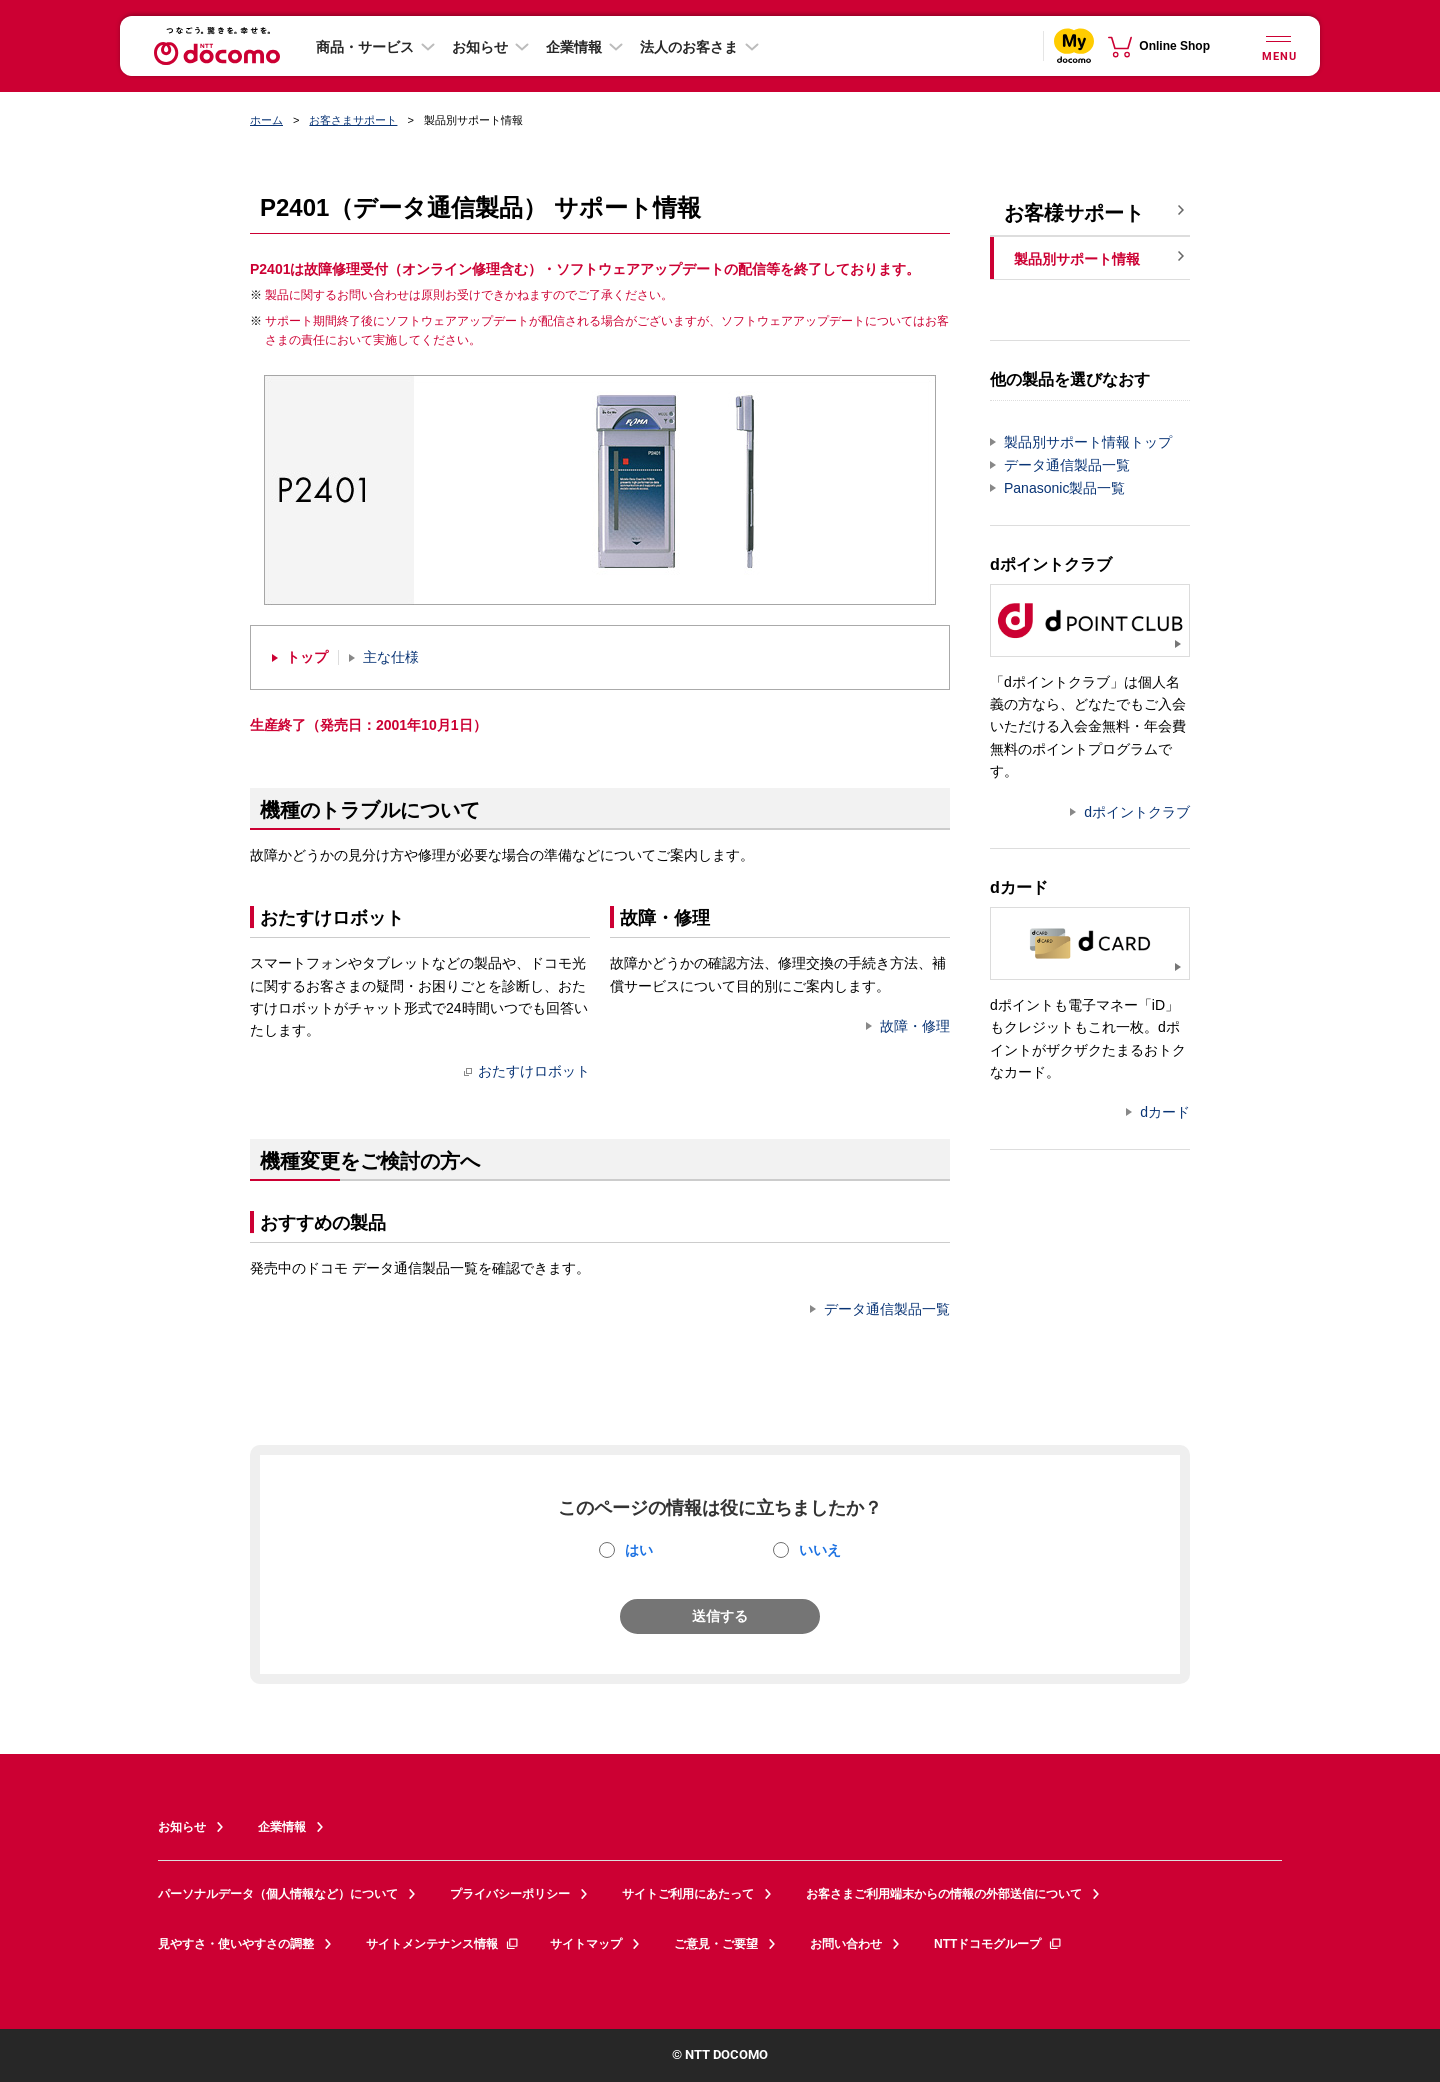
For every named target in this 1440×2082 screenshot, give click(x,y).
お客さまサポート (353, 120)
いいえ (820, 1550)
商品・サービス (365, 47)
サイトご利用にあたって (688, 1894)
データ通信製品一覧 (887, 1309)
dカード (1165, 1112)
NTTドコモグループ (998, 1944)
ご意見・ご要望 (716, 1944)
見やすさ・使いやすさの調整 (236, 1944)
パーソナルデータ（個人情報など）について (278, 1894)
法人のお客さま (689, 47)
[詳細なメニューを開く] (1278, 45)
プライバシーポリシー (510, 1894)
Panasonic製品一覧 (1064, 488)
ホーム (266, 120)
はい (639, 1550)
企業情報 (574, 47)
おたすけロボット (527, 1071)
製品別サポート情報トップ (1088, 442)
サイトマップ (586, 1944)
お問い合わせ (846, 1944)
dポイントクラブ (1137, 812)
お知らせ (480, 47)
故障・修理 (915, 1026)
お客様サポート (1074, 213)
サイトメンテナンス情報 (443, 1944)
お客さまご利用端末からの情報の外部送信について (944, 1894)
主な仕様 (391, 657)
